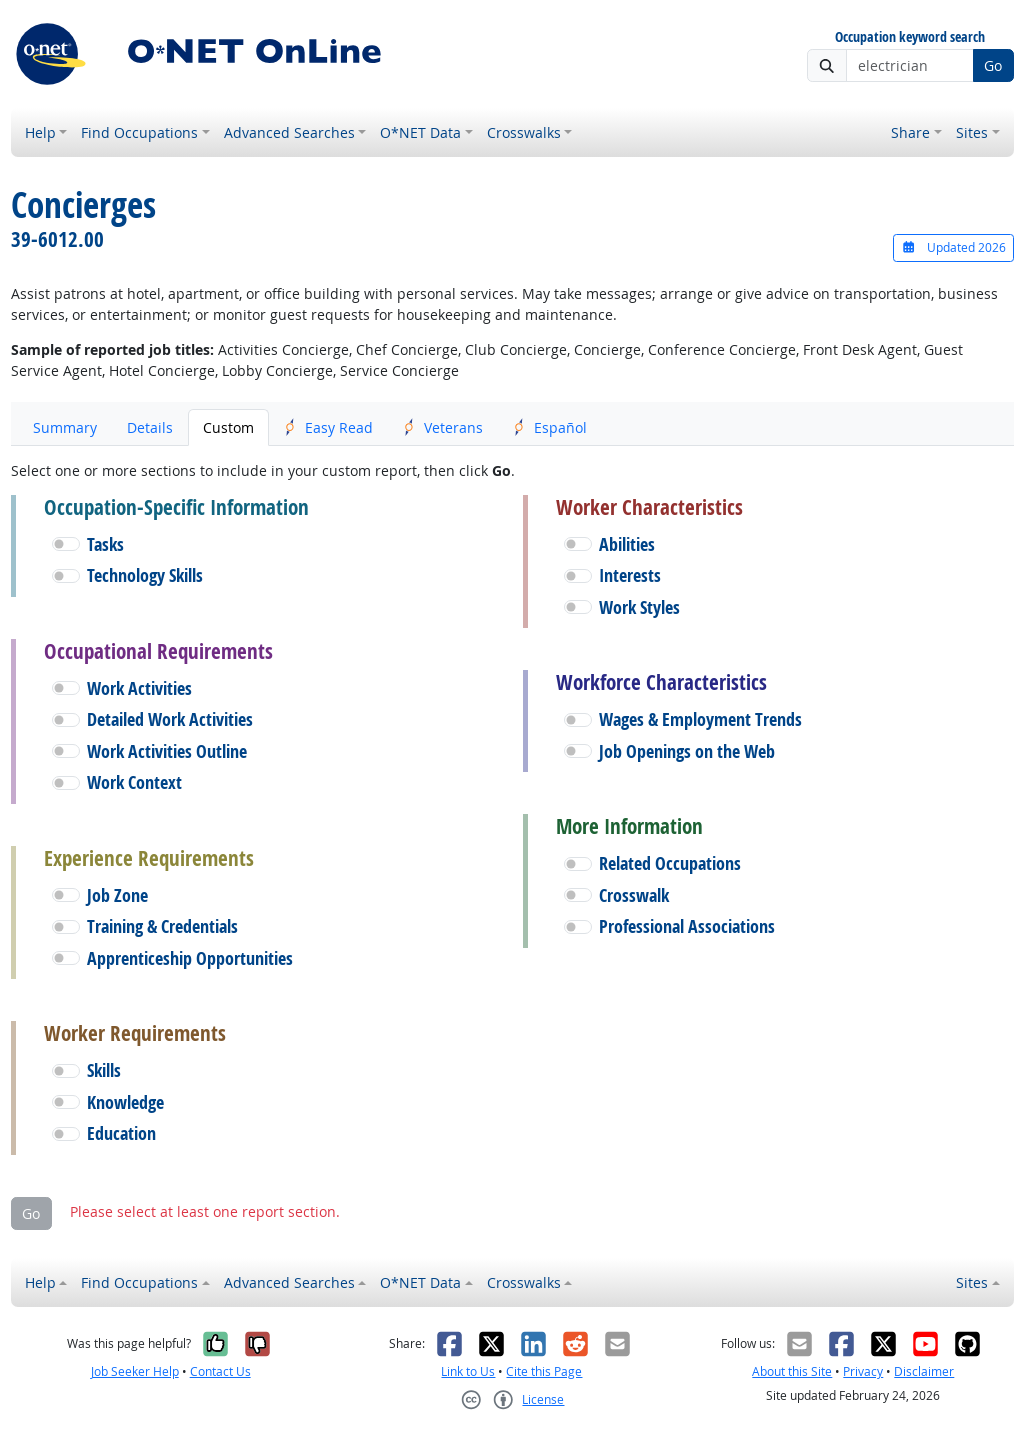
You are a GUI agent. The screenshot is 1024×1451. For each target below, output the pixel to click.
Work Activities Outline (167, 751)
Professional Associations (687, 926)
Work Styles (639, 607)
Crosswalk (634, 895)
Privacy (863, 1371)
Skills (104, 1070)
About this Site (792, 1371)
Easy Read (328, 427)
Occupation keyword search (910, 37)
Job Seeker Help (135, 1371)
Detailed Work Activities (170, 719)
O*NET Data (420, 132)
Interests (630, 575)
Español (550, 427)
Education (121, 1133)
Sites (972, 132)
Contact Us (220, 1371)
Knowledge (125, 1102)
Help (40, 132)
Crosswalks (524, 132)
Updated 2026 (953, 247)
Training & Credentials (162, 926)
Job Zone (117, 895)
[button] (66, 544)
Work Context (134, 782)
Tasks (105, 544)
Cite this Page (544, 1371)
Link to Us (468, 1371)
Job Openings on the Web (687, 751)
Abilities (627, 544)
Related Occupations (670, 863)
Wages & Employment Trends (700, 719)
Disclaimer (924, 1371)
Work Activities (139, 688)
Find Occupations (139, 132)
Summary (65, 427)
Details (150, 427)
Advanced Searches (289, 132)
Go (993, 65)
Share (910, 132)
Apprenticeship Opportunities (190, 958)
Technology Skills (145, 575)
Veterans (443, 427)
